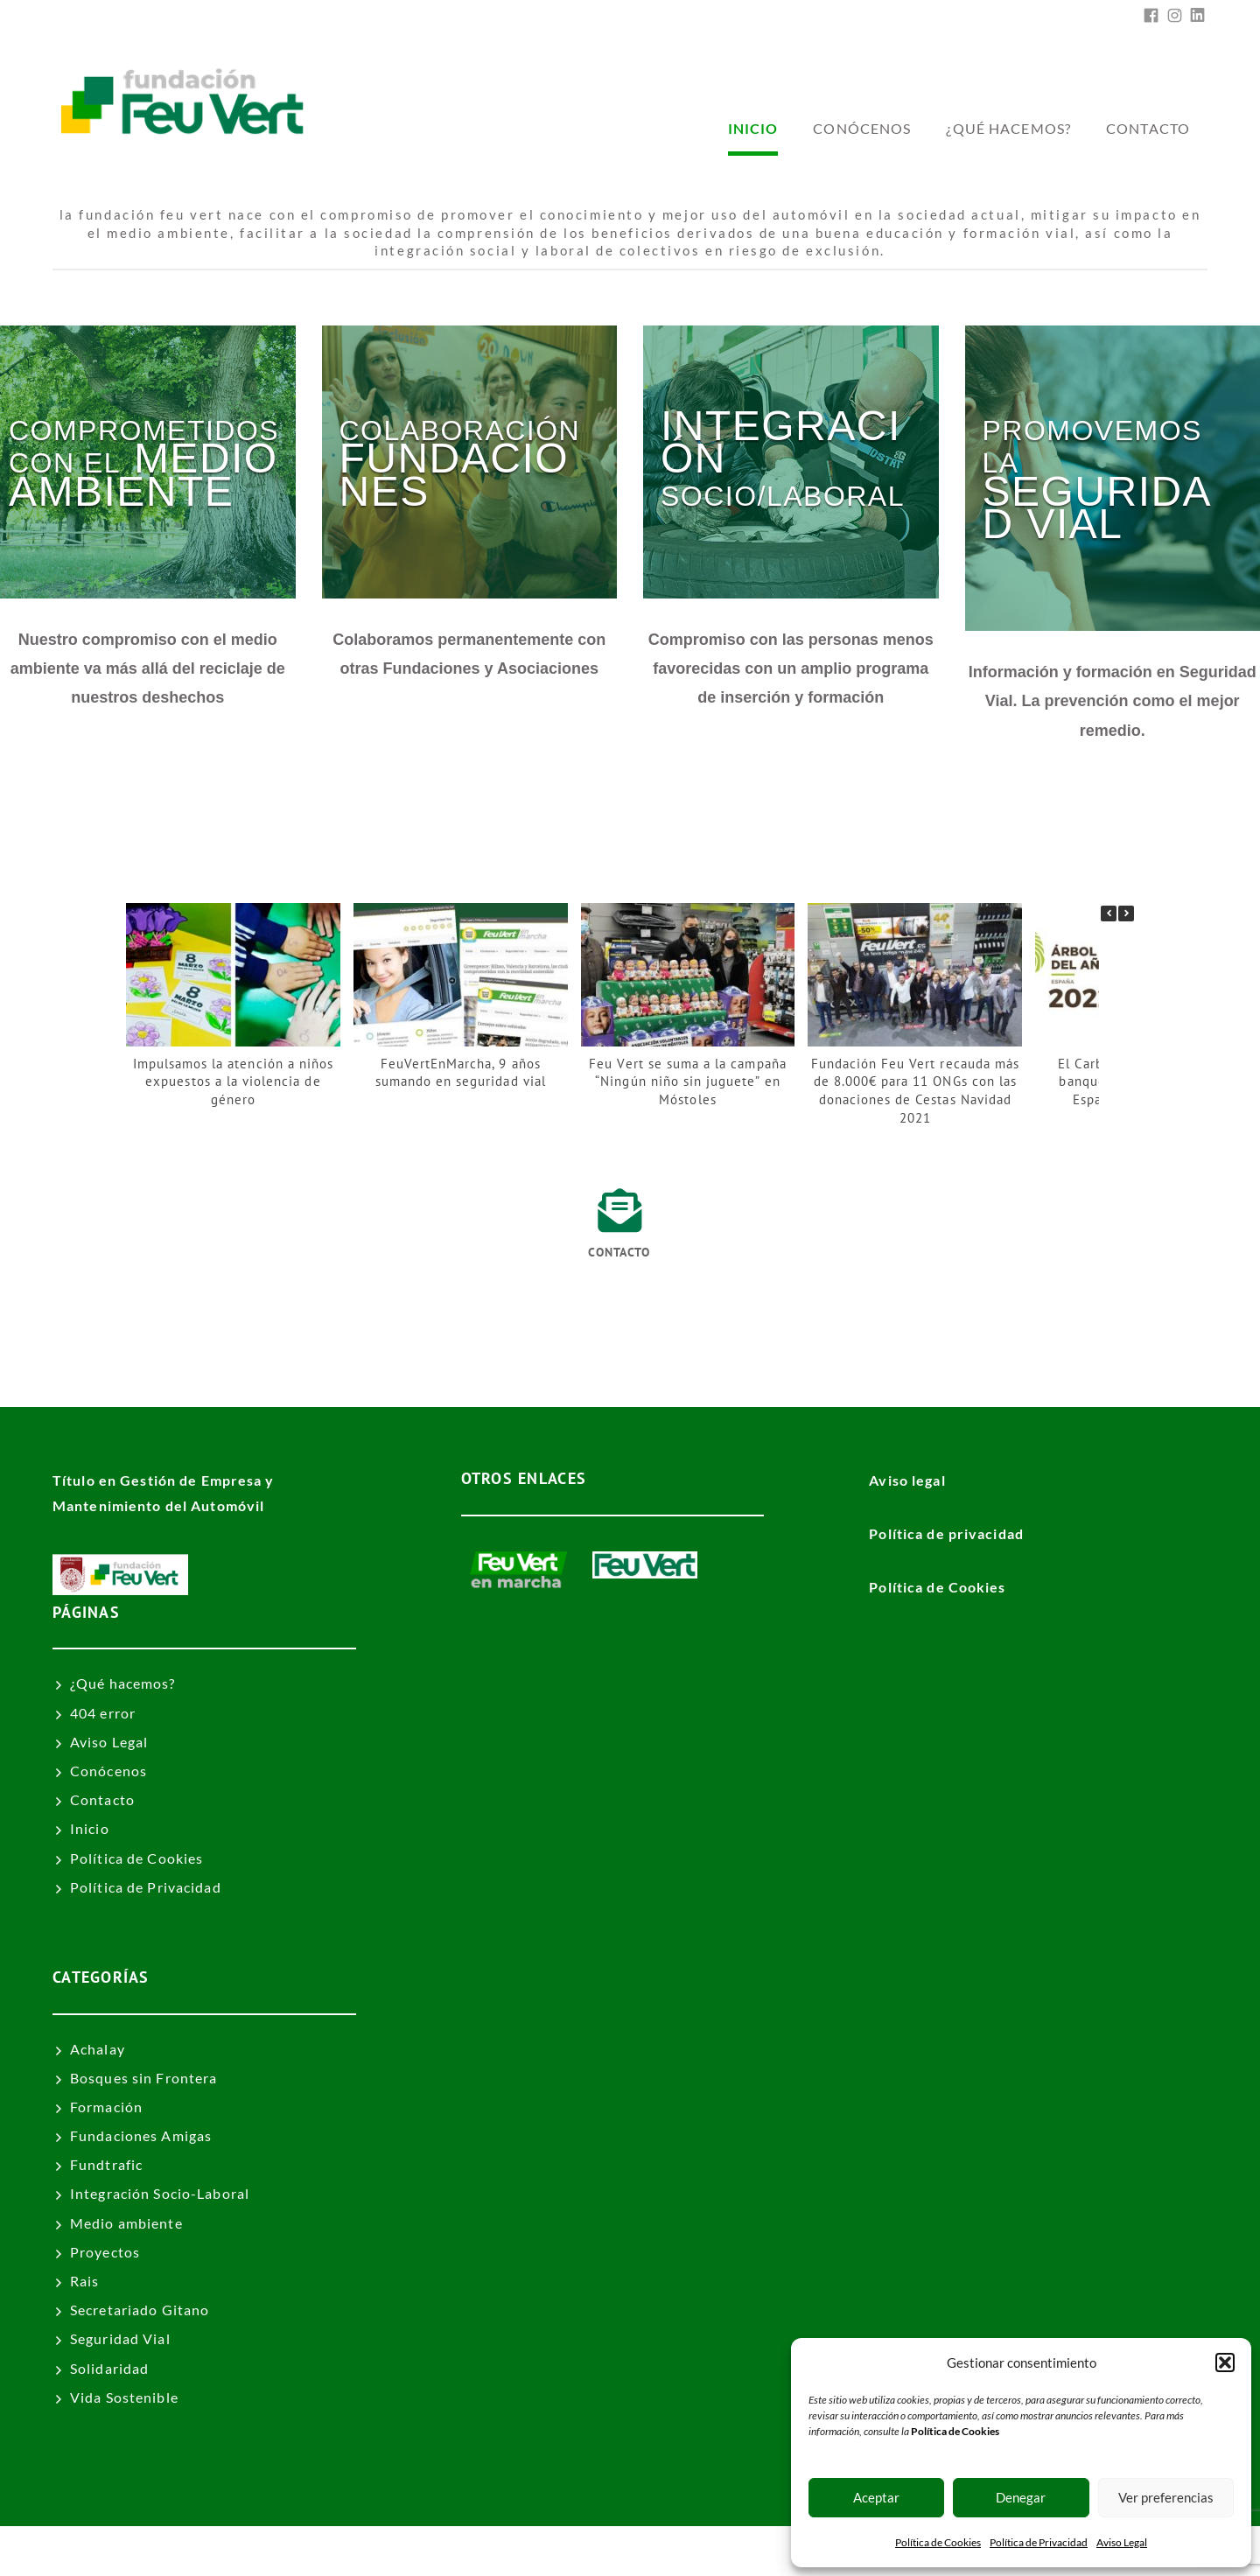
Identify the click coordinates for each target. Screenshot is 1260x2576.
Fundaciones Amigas (141, 2135)
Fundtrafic (106, 2164)
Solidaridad (109, 2368)
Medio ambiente (126, 2223)
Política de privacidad (946, 1533)
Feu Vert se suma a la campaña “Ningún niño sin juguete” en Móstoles (687, 1080)
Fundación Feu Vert (727, 2550)
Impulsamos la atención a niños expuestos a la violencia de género (232, 1080)
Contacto (1148, 128)
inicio (753, 128)
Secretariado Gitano (139, 2309)
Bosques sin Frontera (143, 2077)
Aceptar (876, 2497)
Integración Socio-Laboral (159, 2193)
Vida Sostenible (124, 2397)
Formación (106, 2106)
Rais (84, 2280)
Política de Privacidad (1039, 2542)
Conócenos (862, 128)
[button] (1225, 2362)
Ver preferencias (1166, 2497)
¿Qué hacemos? (1008, 128)
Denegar (1021, 2497)
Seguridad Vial (120, 2338)
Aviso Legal (1121, 2542)
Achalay (97, 2048)
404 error (103, 1712)
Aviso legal (907, 1480)
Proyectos (105, 2252)
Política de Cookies (938, 2542)
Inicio (89, 1828)
